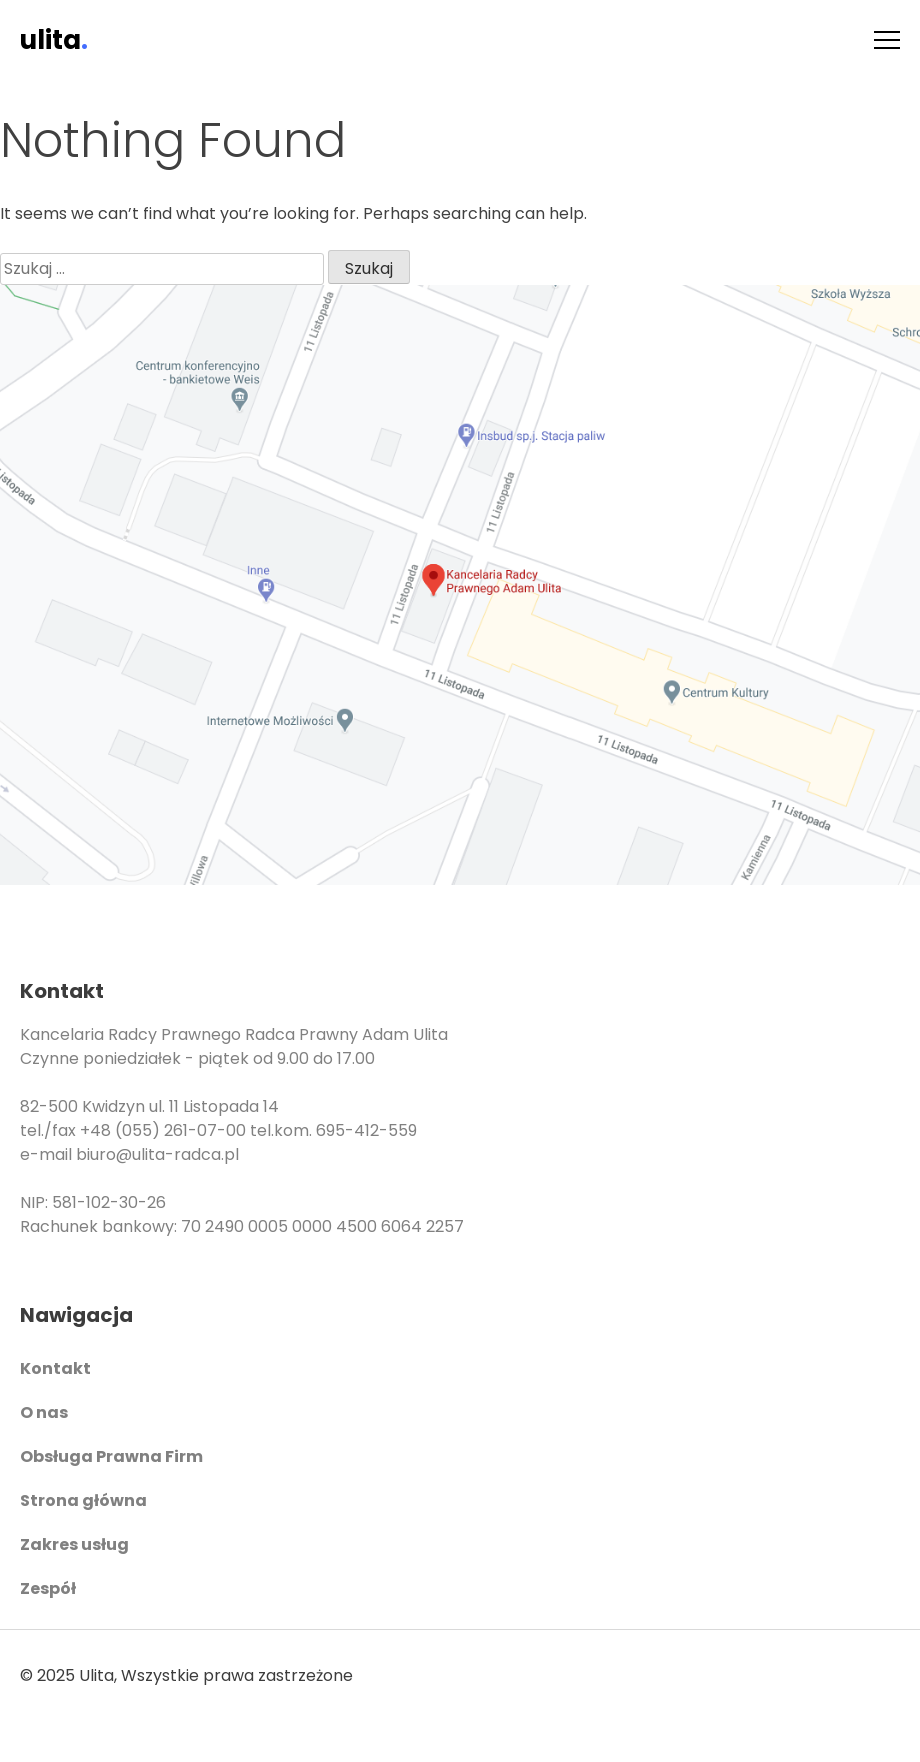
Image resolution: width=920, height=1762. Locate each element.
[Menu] (887, 40)
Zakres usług (74, 1544)
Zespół (48, 1588)
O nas (44, 1412)
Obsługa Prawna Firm (111, 1456)
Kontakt (55, 1368)
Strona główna (83, 1500)
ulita (54, 40)
